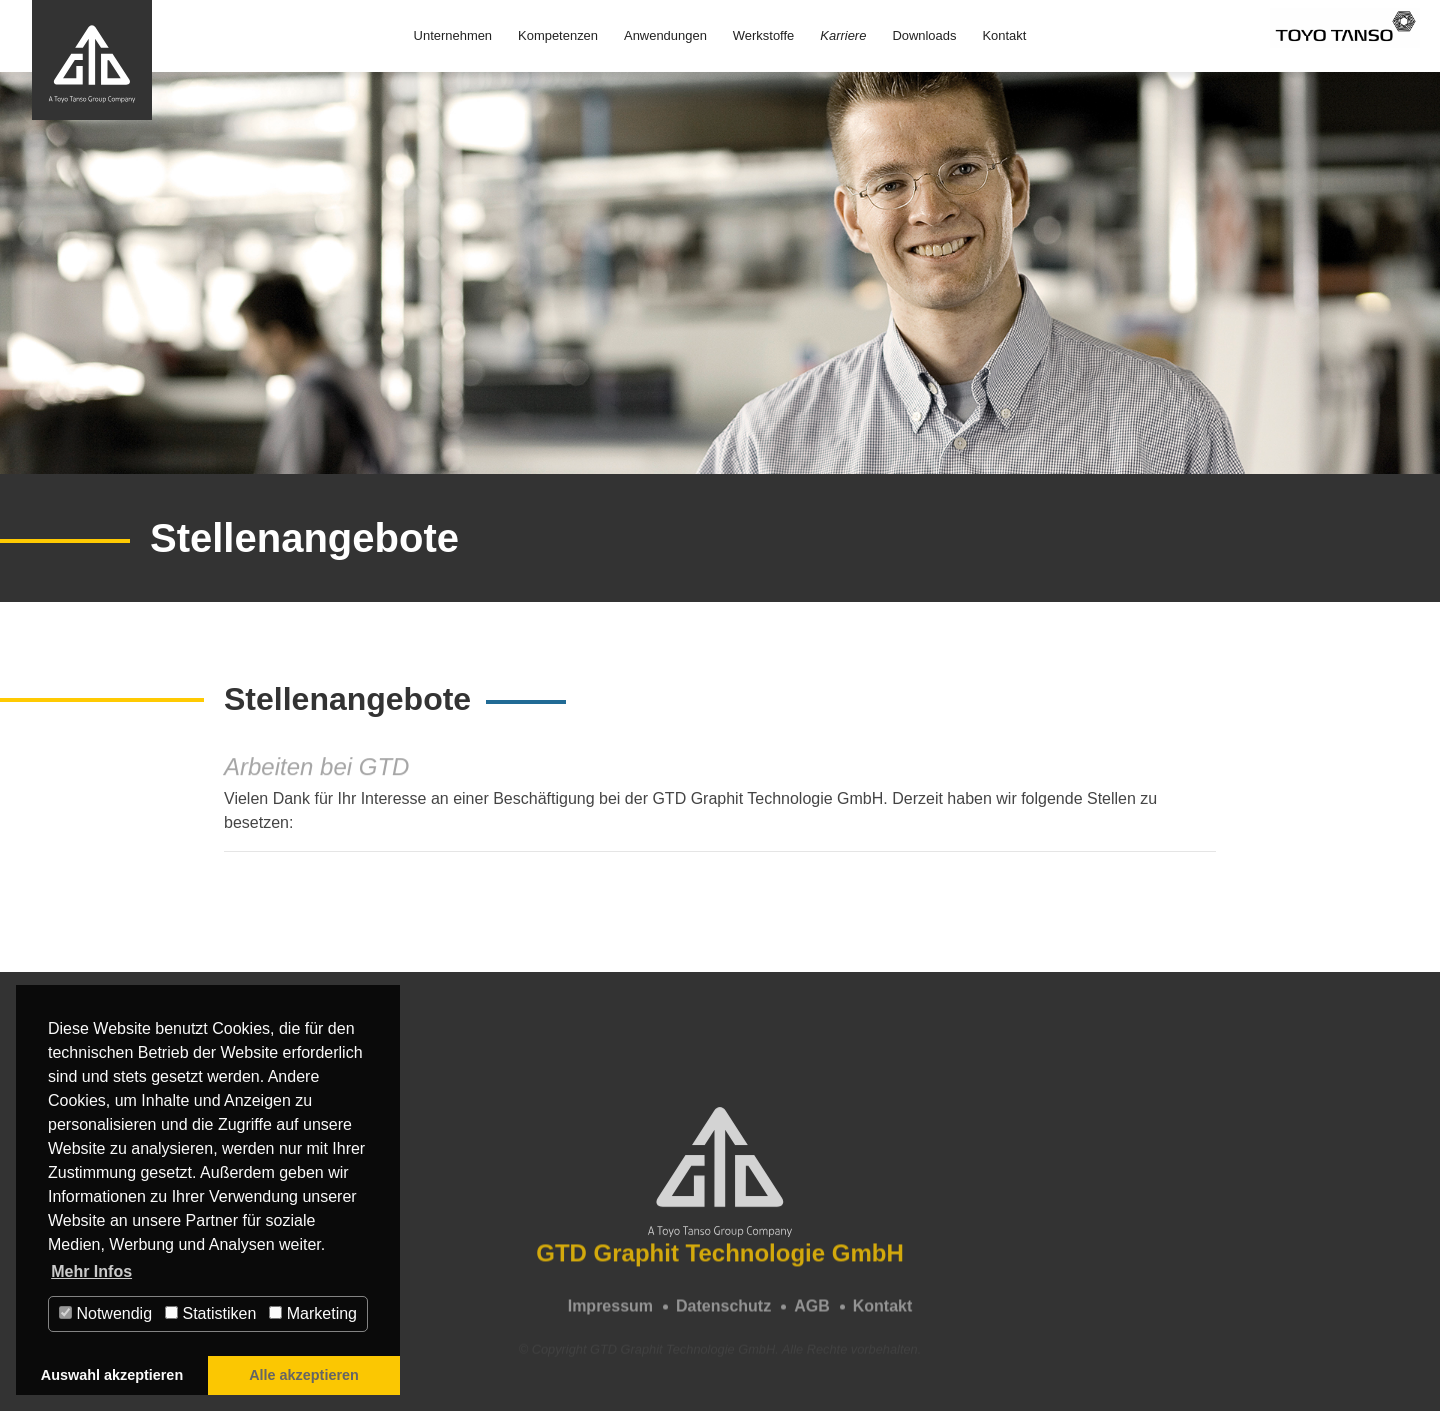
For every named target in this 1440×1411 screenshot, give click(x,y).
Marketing (313, 1313)
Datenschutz (723, 1314)
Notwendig (105, 1313)
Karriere (843, 35)
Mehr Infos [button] (91, 1271)
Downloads (924, 35)
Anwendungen (665, 35)
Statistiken (210, 1313)
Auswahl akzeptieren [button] (112, 1375)
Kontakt (1004, 35)
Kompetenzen (558, 35)
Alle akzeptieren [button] (304, 1375)
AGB (812, 1314)
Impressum (610, 1314)
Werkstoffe (763, 35)
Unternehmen (453, 35)
